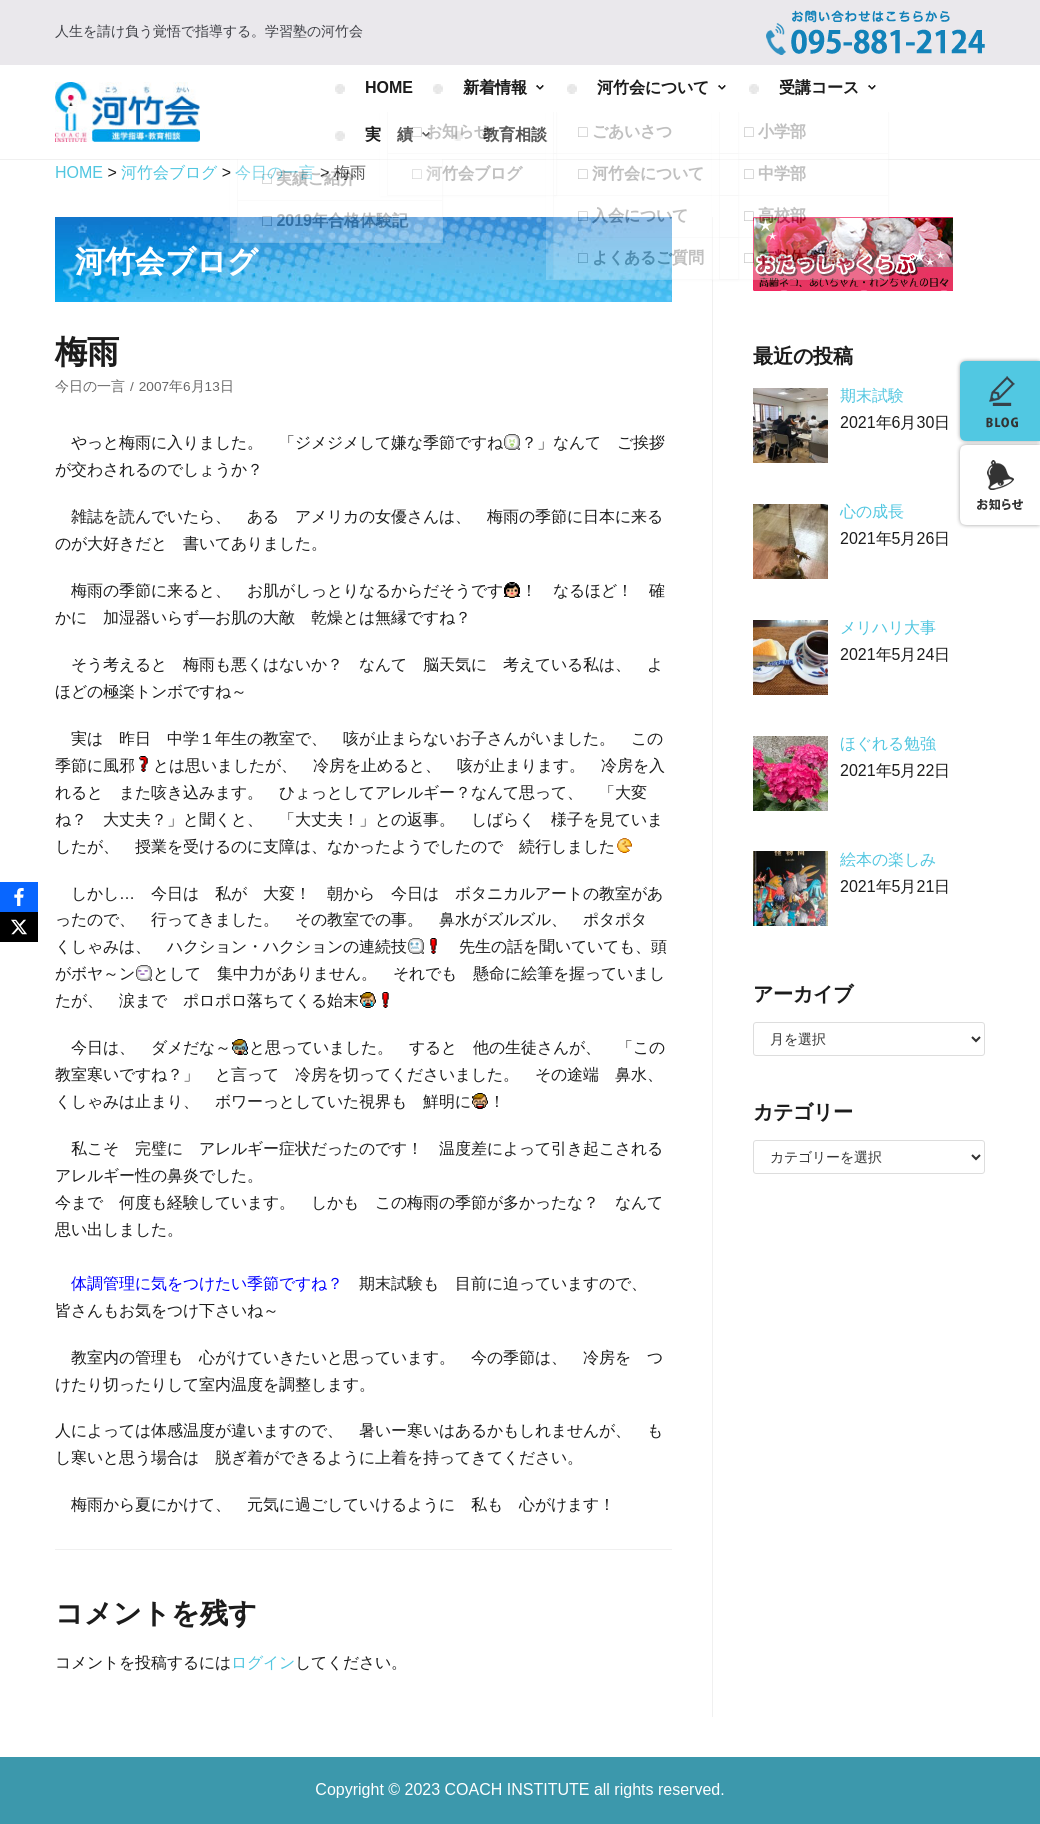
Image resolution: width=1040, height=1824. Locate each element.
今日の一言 (90, 386)
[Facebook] (19, 897)
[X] (19, 927)
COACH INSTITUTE (519, 1789)
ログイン (263, 1662)
